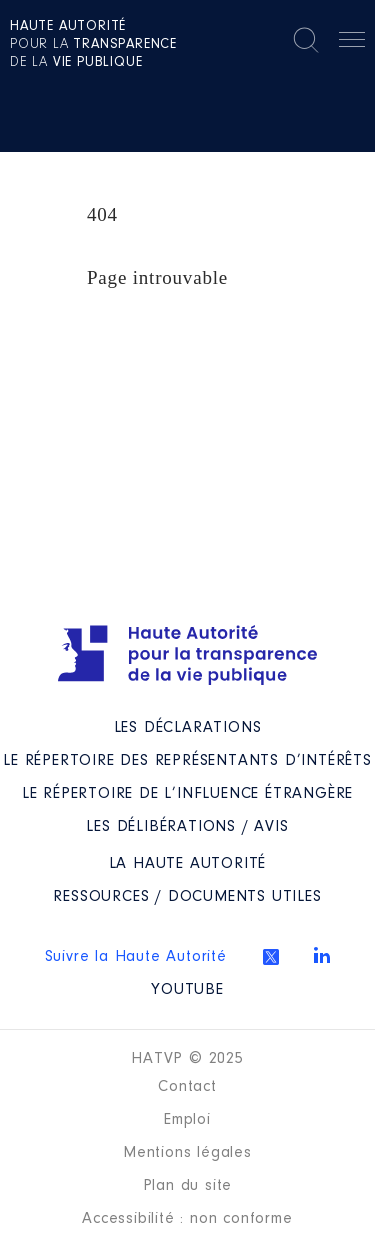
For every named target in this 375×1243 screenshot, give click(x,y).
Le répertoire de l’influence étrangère (187, 794)
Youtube (187, 990)
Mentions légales (187, 1153)
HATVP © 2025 (187, 1059)
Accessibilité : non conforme (187, 1219)
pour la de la (93, 45)
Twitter (271, 957)
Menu (352, 43)
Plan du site (188, 1186)
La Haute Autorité (188, 864)
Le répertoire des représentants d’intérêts (187, 761)
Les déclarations (188, 728)
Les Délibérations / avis (187, 827)
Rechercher (306, 40)
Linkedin (322, 955)
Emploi (187, 1120)
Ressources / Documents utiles (187, 897)
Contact (187, 1087)
